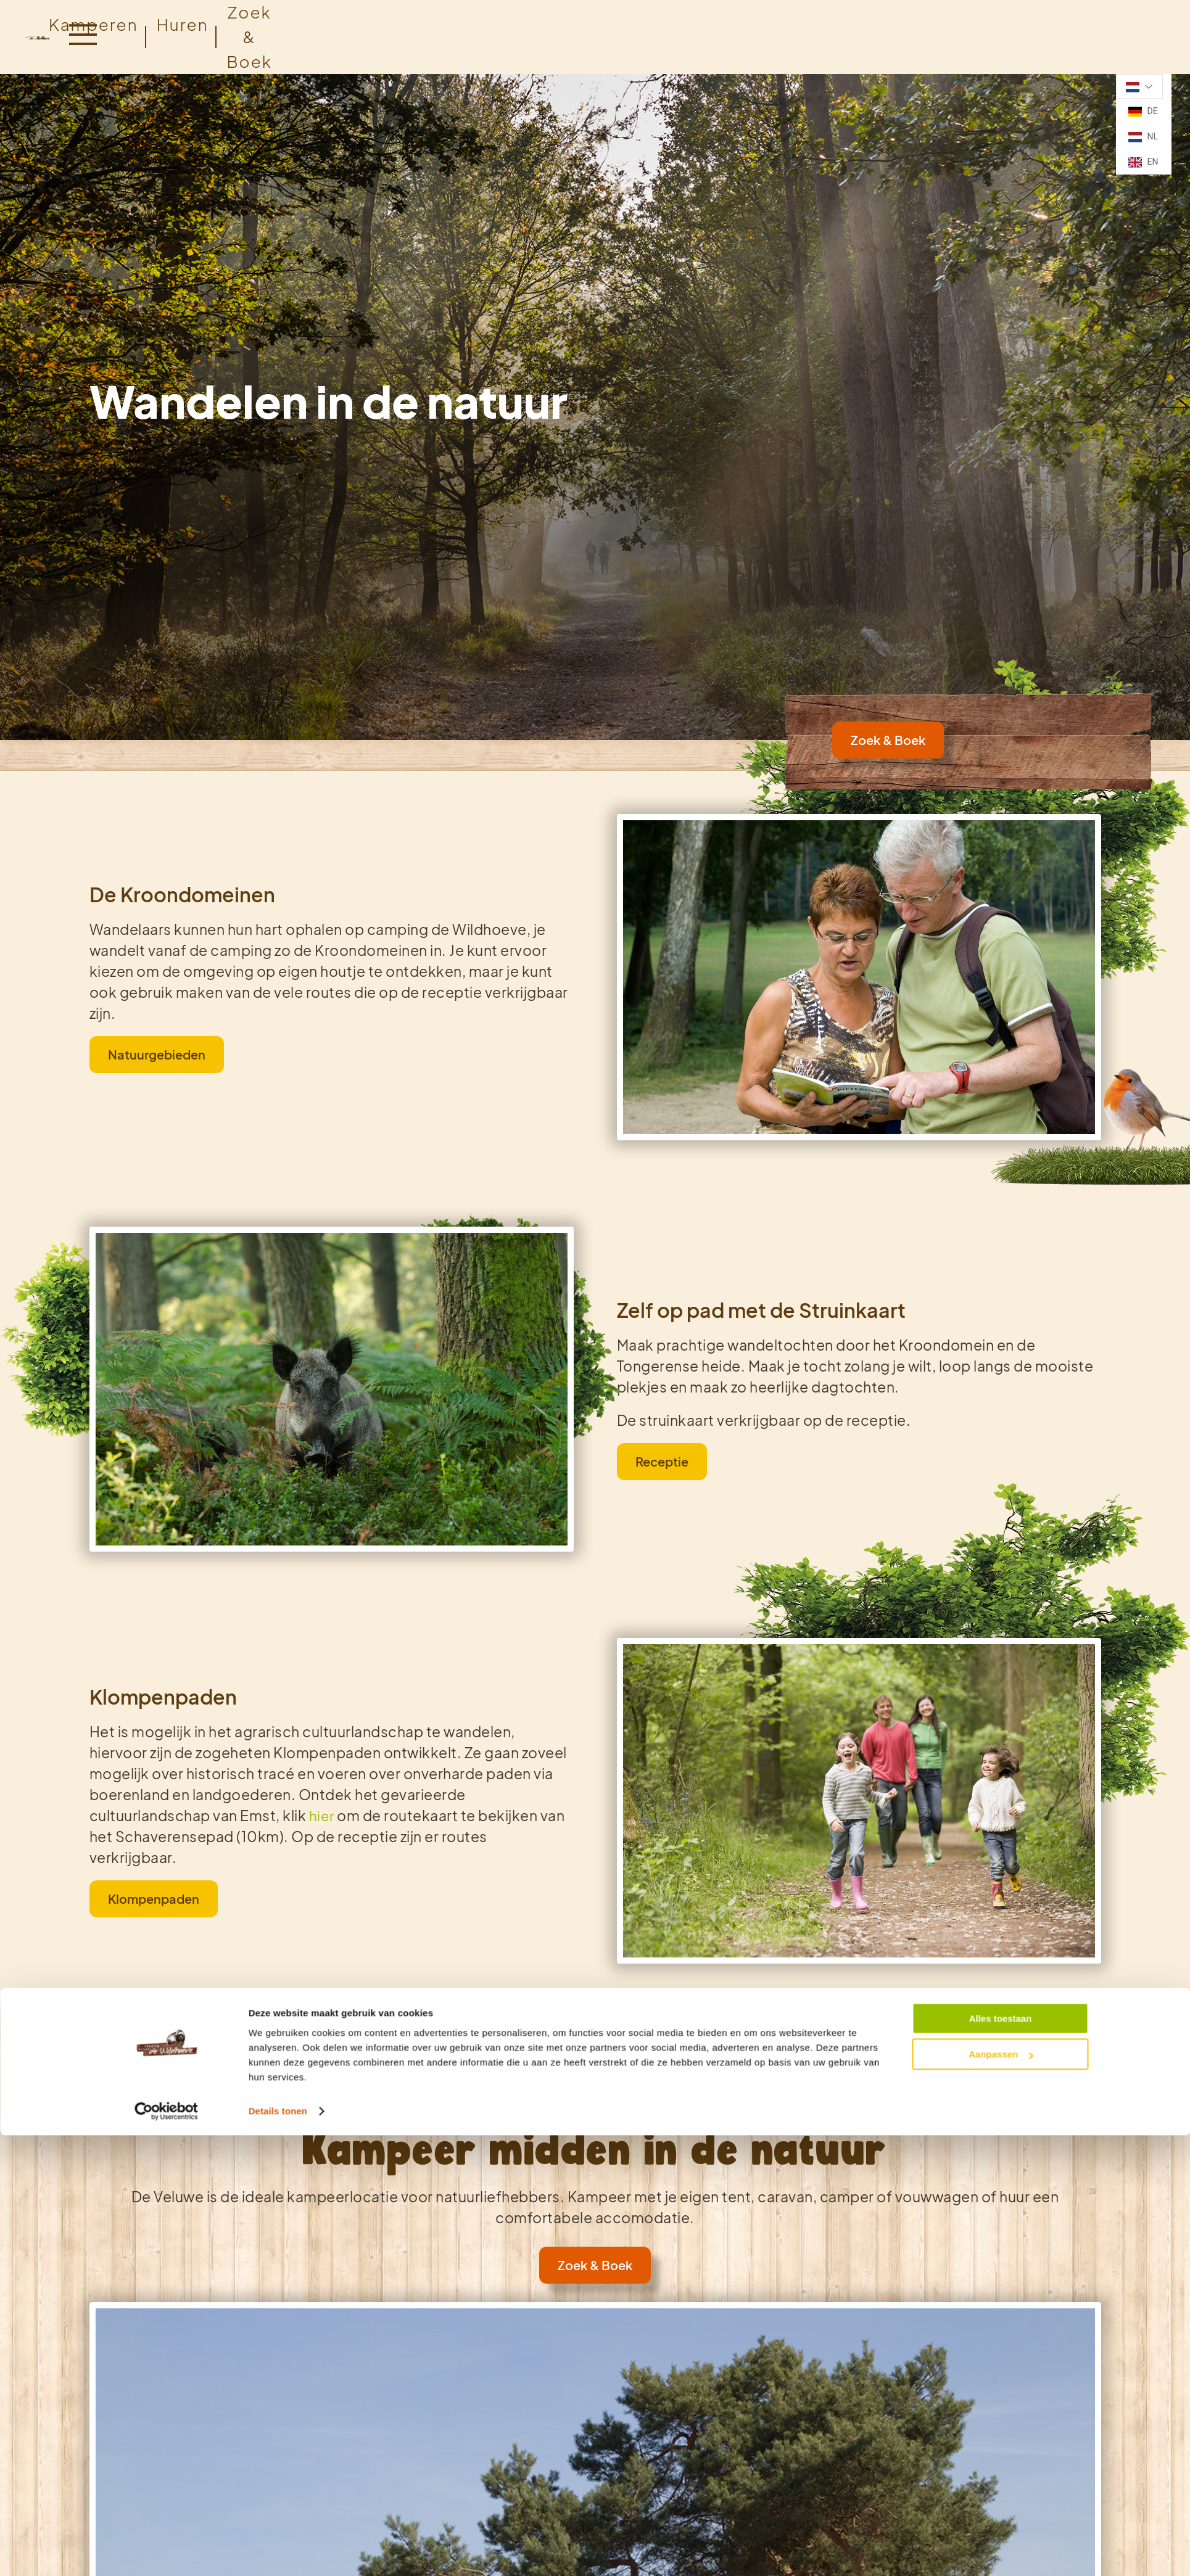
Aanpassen (1001, 1341)
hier (320, 1816)
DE (1143, 111)
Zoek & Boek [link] (888, 739)
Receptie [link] (661, 1461)
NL (1143, 136)
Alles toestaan (1000, 1306)
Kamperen (93, 24)
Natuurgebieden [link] (156, 1054)
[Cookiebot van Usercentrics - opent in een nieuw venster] (166, 1398)
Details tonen (278, 1398)
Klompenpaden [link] (153, 1898)
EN (1143, 162)
